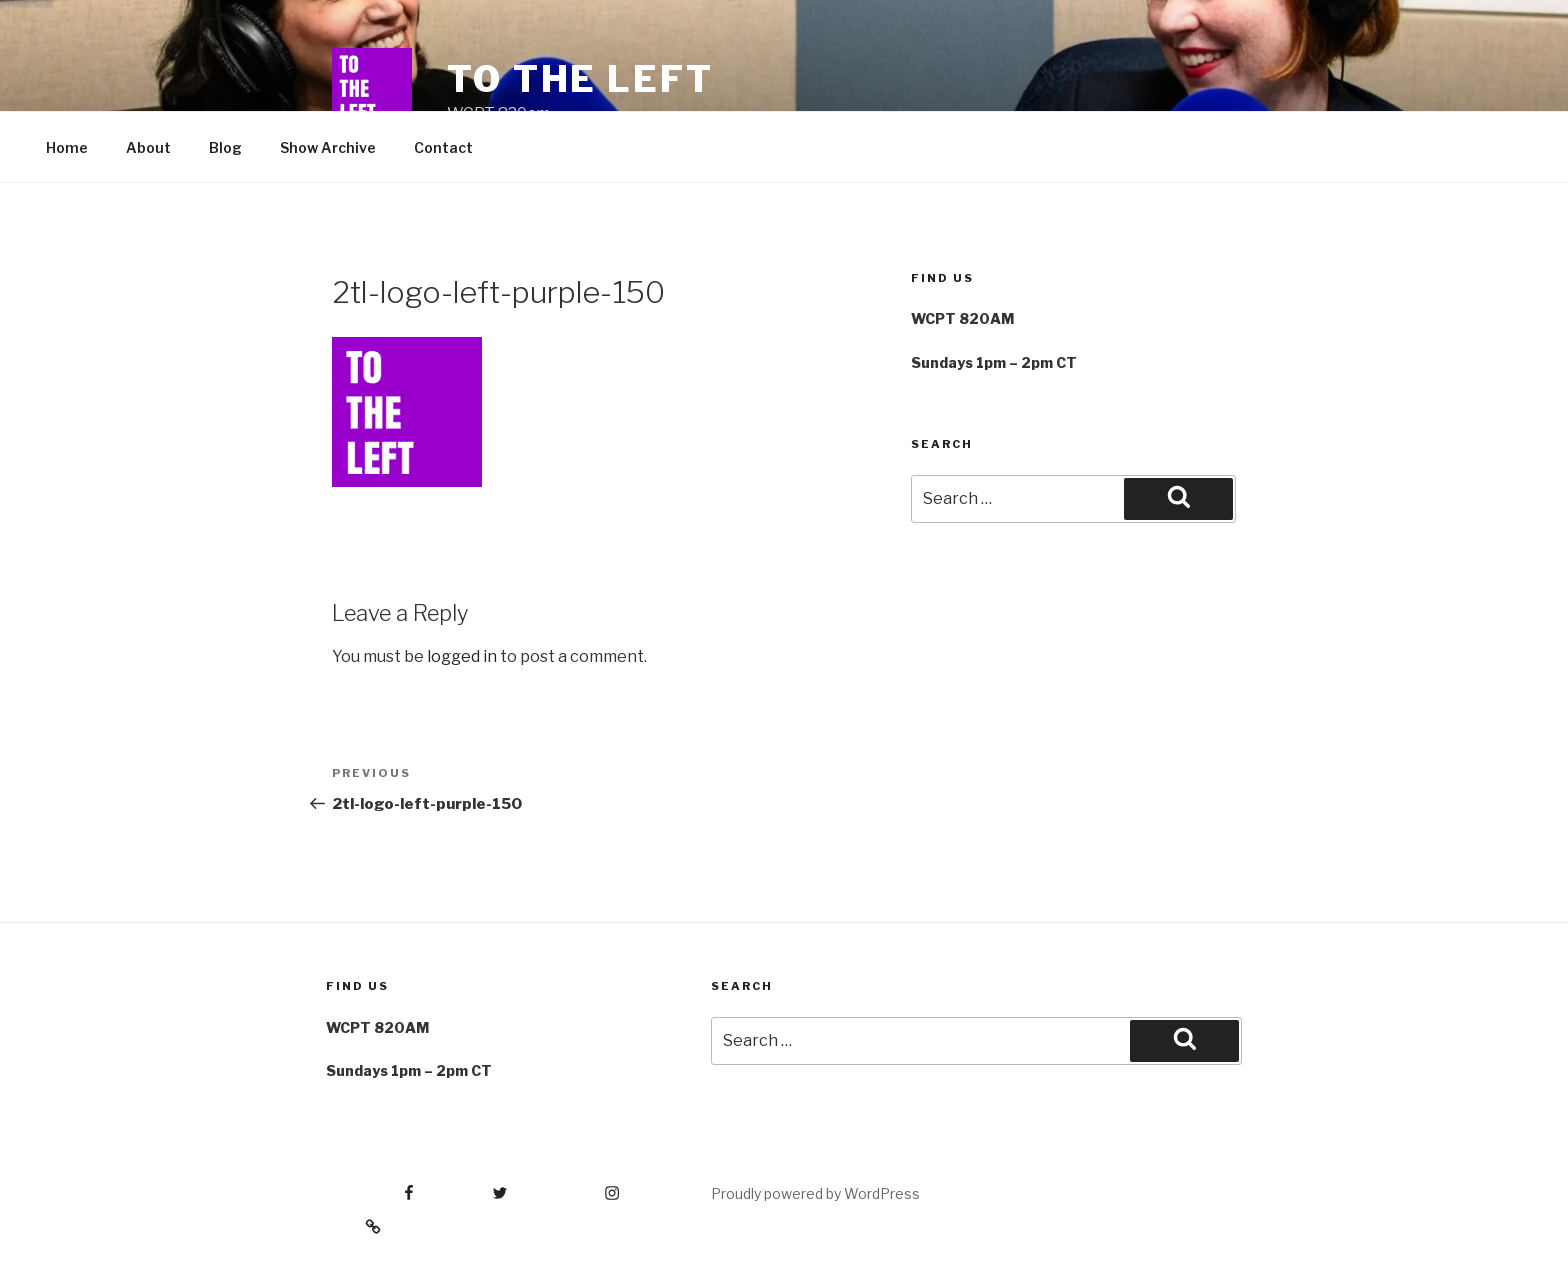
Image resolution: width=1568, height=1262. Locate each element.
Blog (225, 147)
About (148, 147)
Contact (443, 147)
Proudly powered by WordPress (815, 1193)
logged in (462, 656)
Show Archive (328, 147)
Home (67, 147)
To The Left (580, 79)
